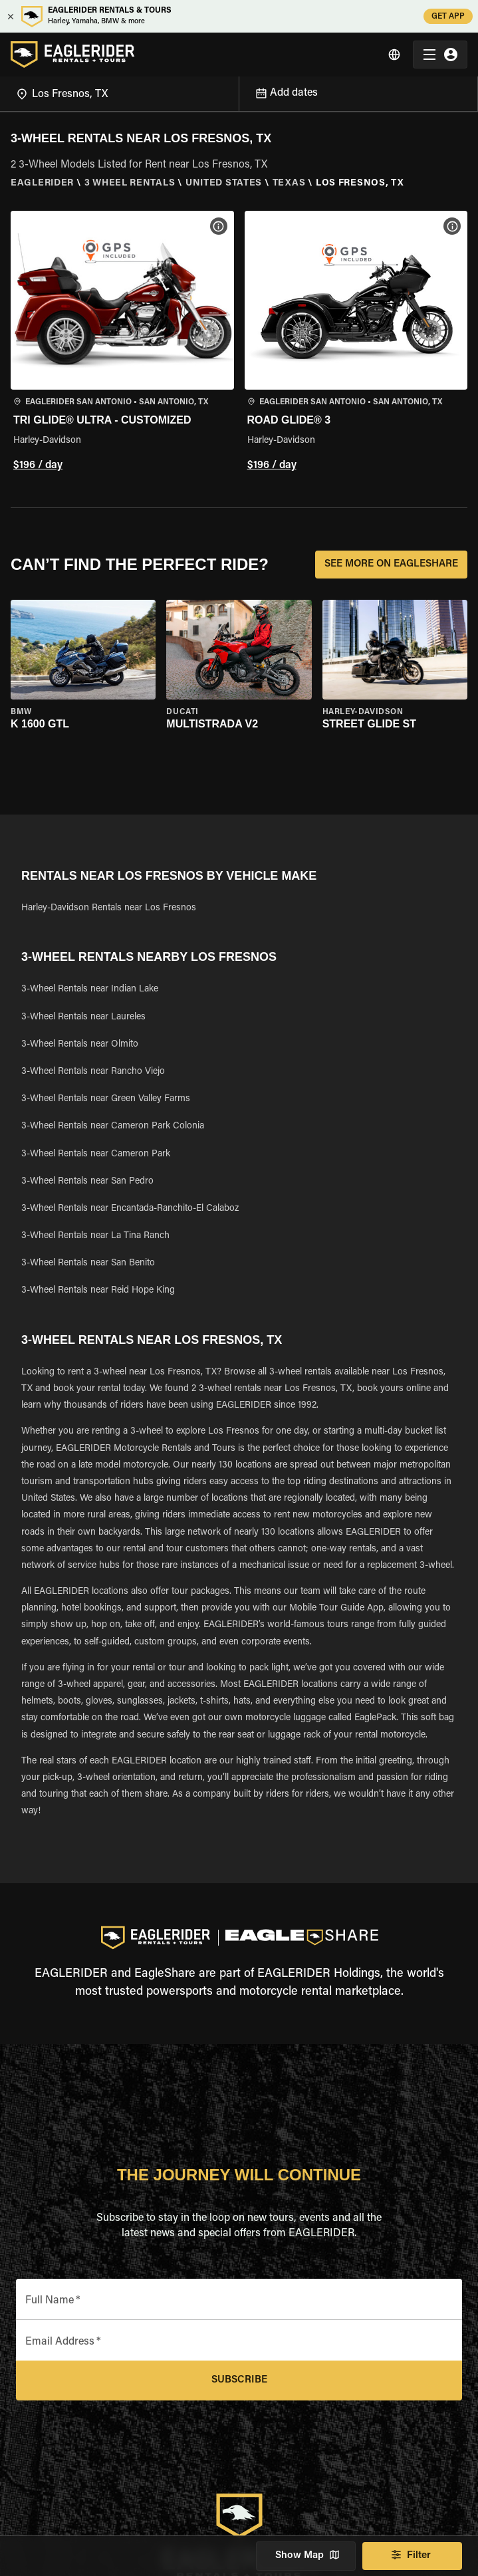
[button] (122, 343)
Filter (412, 2556)
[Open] (238, 91)
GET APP (448, 16)
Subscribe (239, 2380)
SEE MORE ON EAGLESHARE (391, 565)
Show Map (306, 2556)
